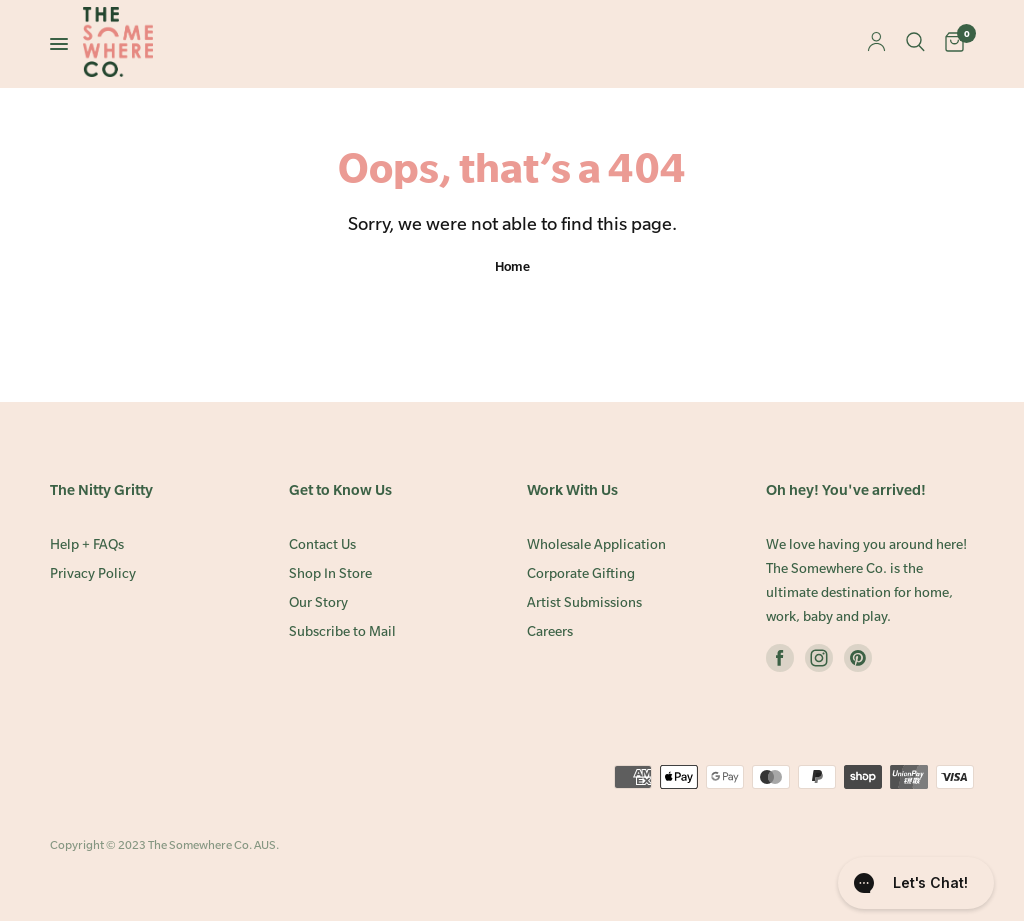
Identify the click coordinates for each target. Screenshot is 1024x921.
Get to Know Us (340, 490)
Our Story (318, 602)
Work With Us (572, 490)
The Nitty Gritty (101, 490)
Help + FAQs (87, 544)
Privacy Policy (93, 573)
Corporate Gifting (581, 573)
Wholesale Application (596, 544)
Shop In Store (330, 573)
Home (512, 266)
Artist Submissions (584, 602)
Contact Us (322, 544)
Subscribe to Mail (342, 631)
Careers (550, 631)
